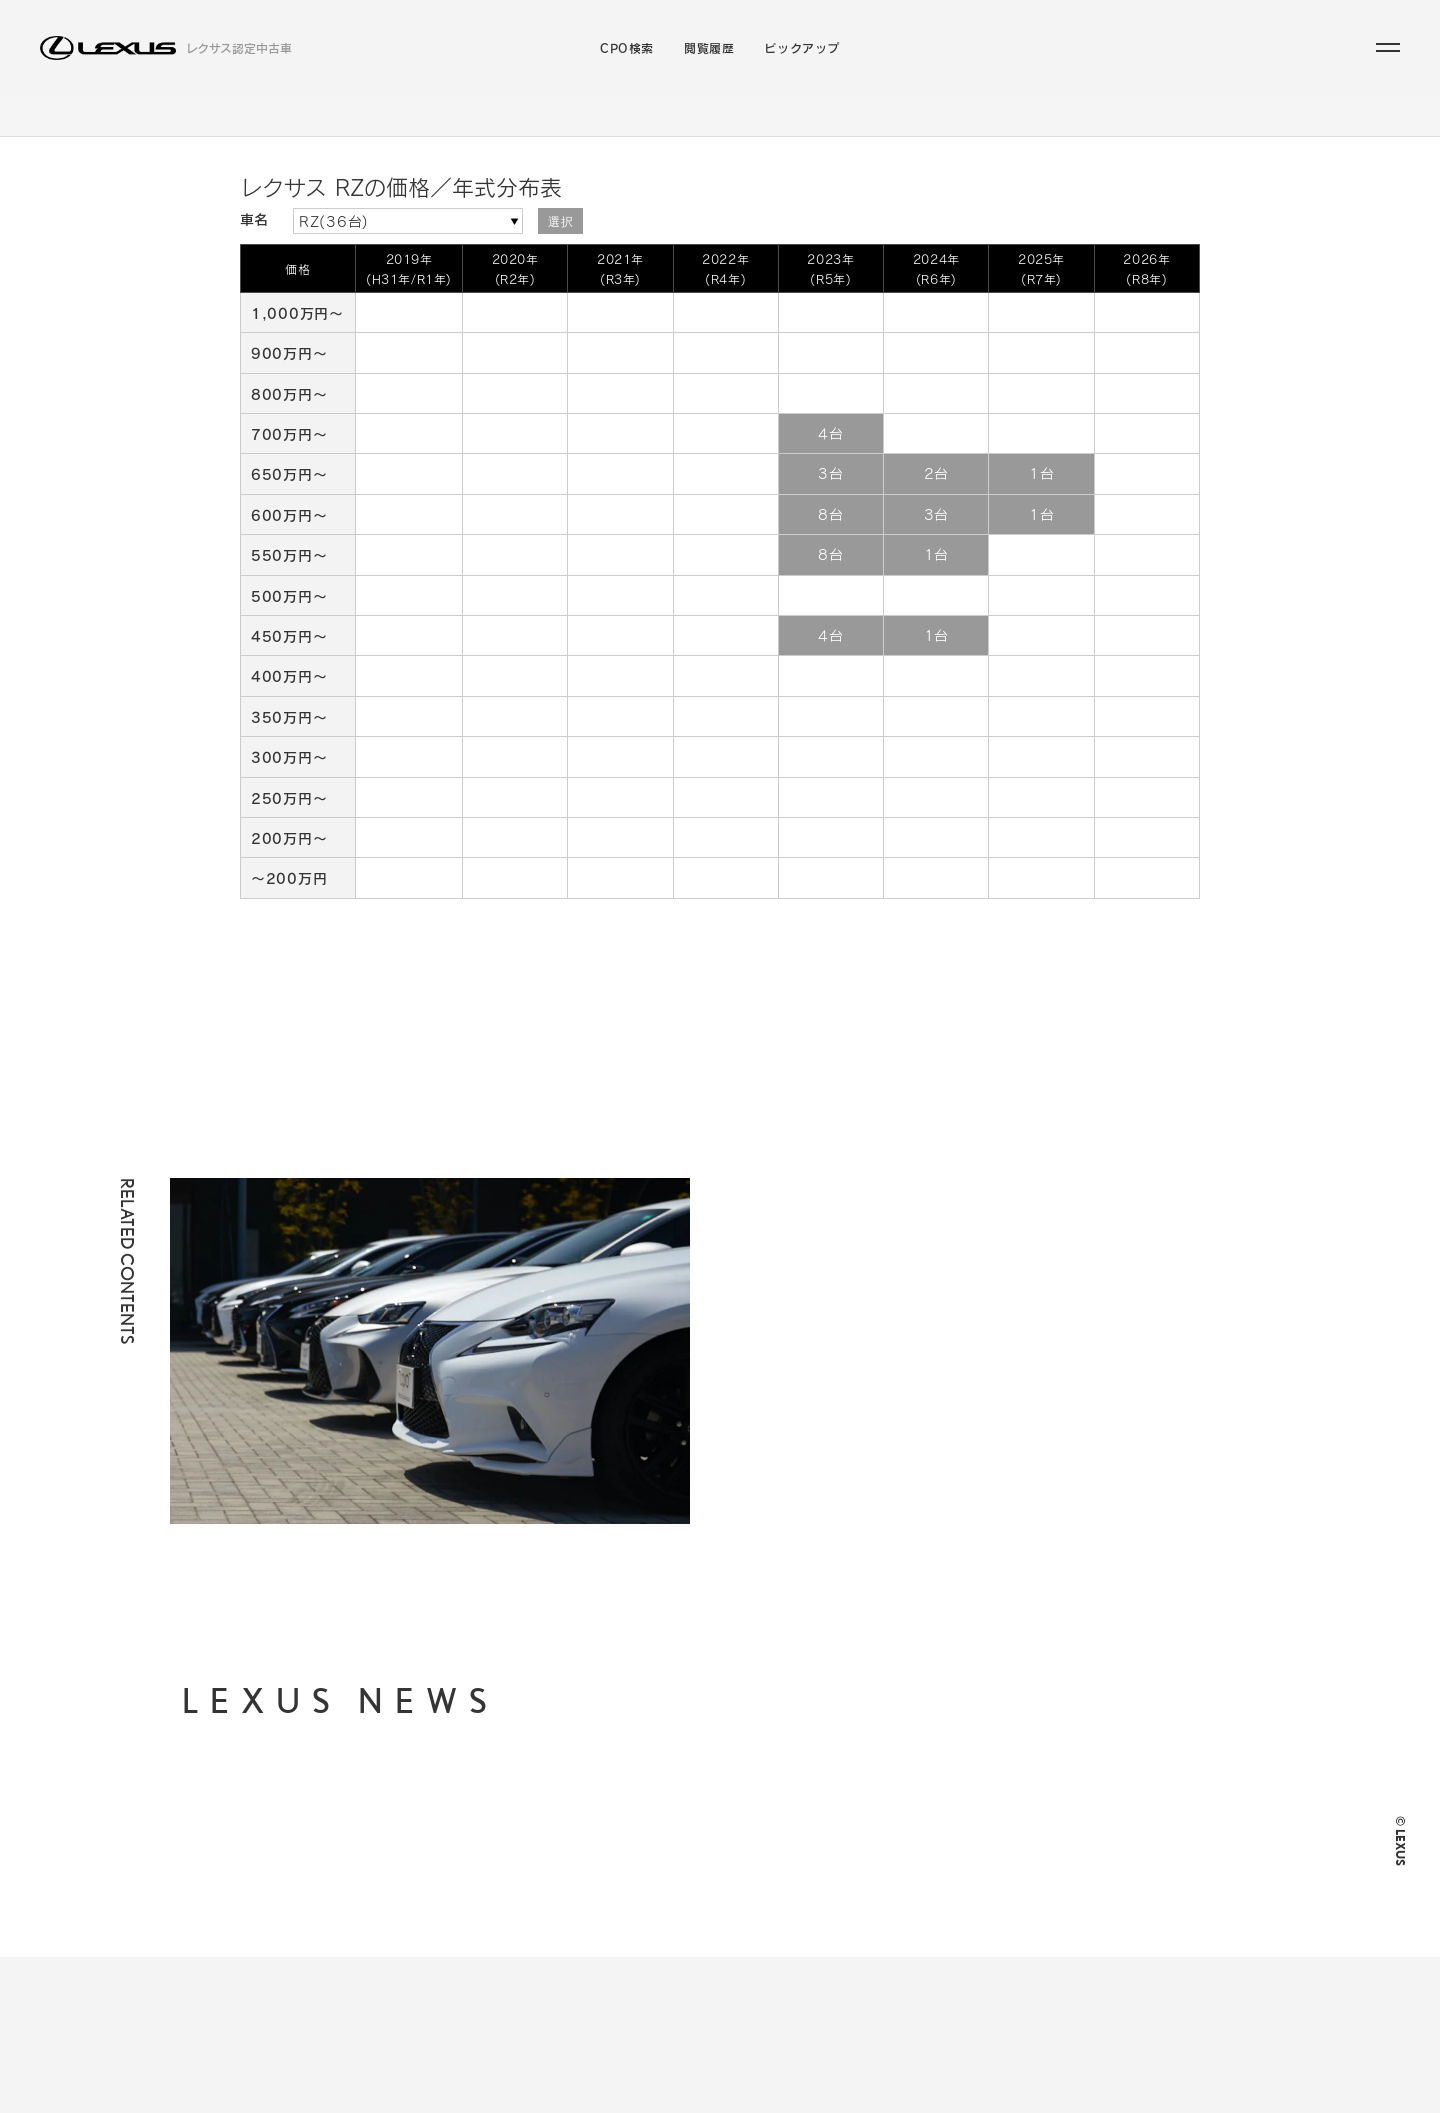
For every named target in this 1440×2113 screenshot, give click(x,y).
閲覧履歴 (709, 48)
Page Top (1173, 988)
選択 (560, 257)
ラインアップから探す (580, 133)
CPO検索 (627, 48)
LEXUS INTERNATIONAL (982, 1963)
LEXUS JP (935, 1921)
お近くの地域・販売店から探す (699, 1914)
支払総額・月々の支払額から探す (705, 1850)
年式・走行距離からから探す (692, 1882)
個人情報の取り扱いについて (986, 1789)
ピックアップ (802, 48)
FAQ (917, 1879)
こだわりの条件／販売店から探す (820, 133)
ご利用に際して (948, 1837)
